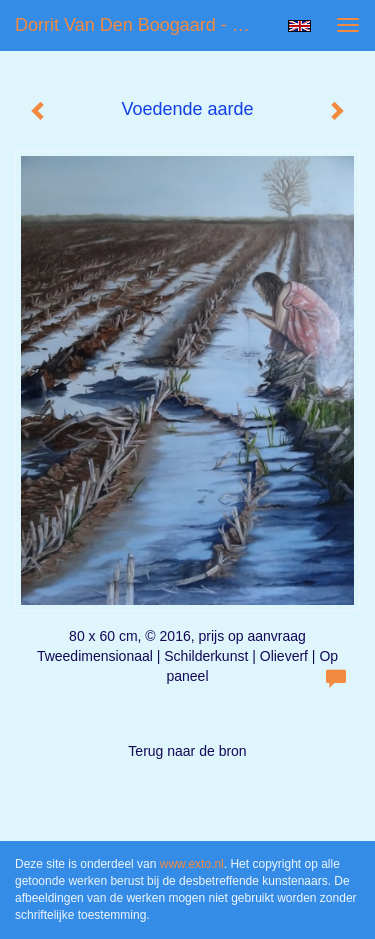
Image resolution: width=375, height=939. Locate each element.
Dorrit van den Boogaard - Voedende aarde (143, 25)
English (299, 26)
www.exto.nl (192, 864)
